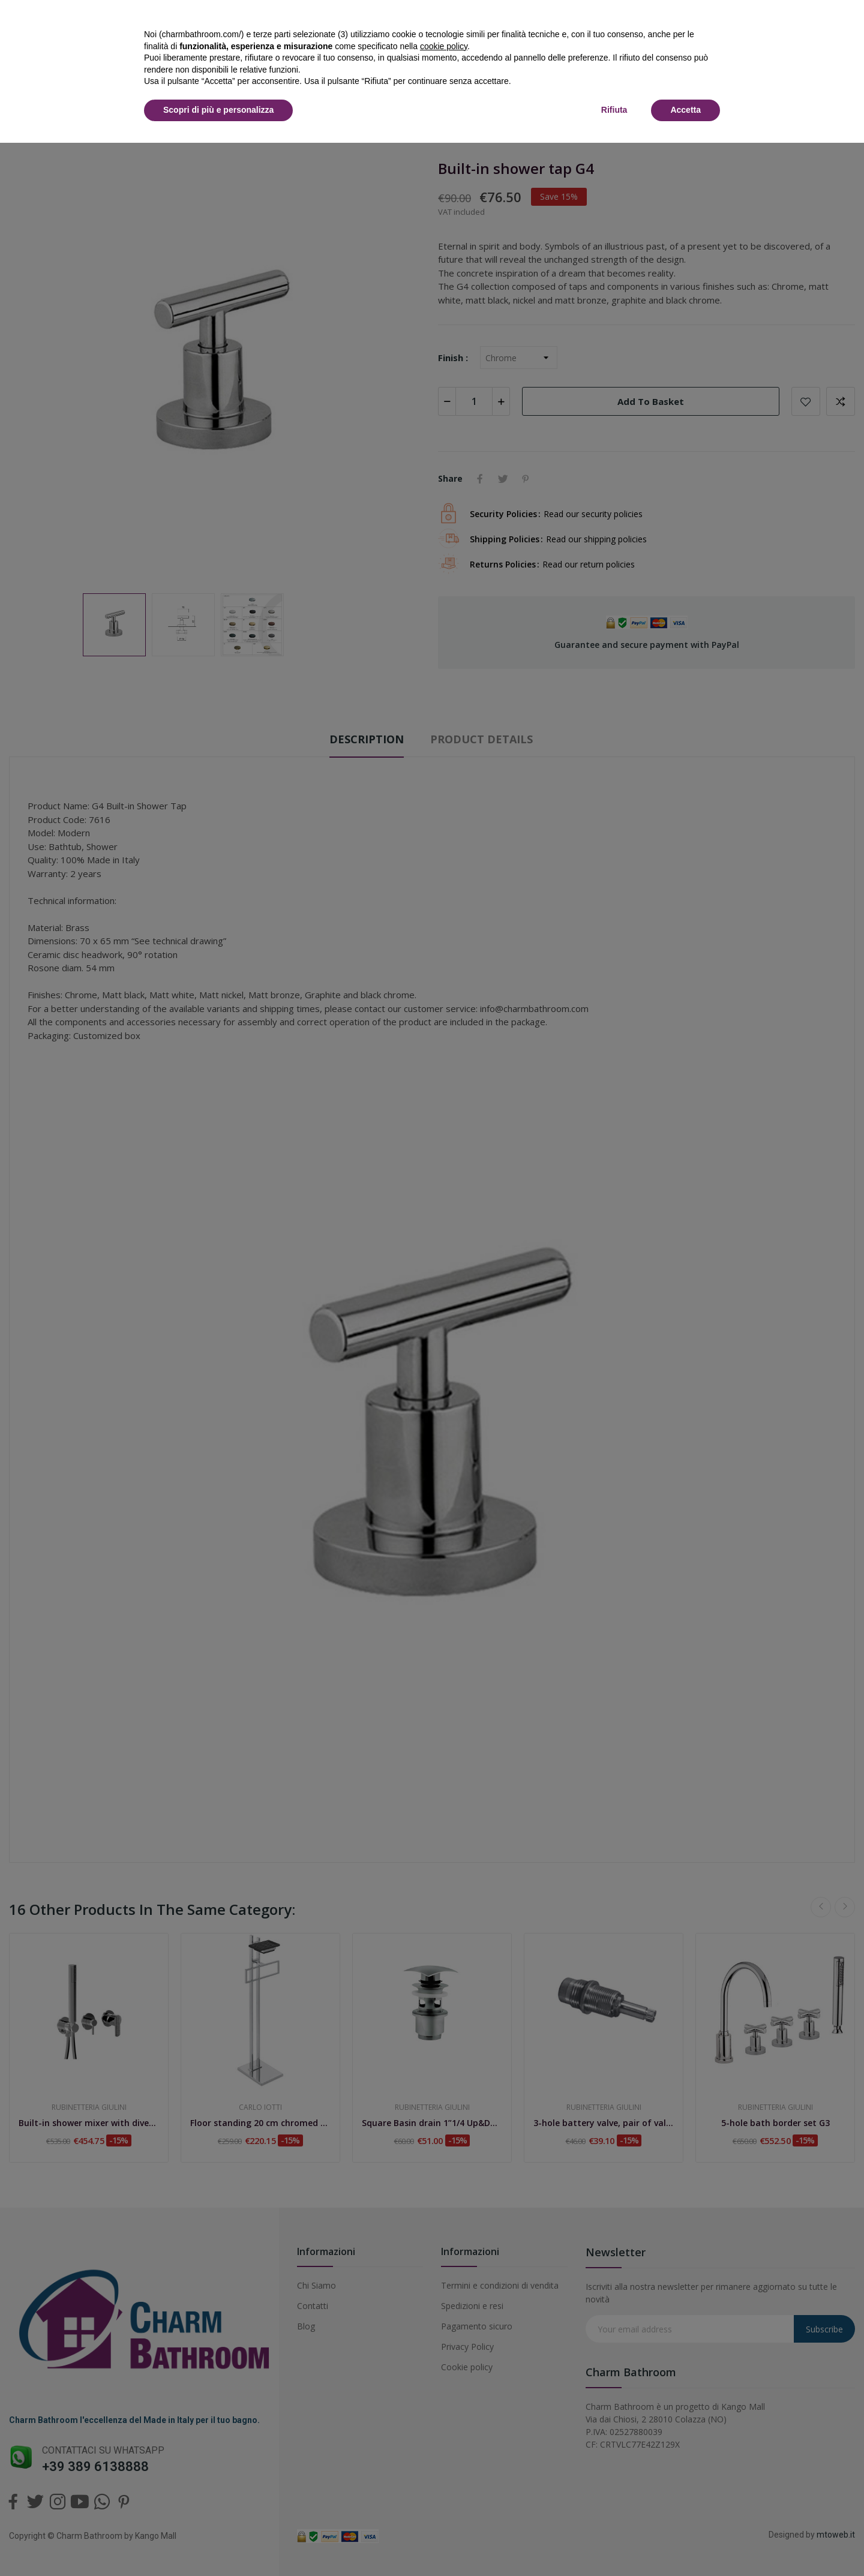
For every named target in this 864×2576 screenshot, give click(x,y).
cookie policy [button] (443, 46)
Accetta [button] (685, 110)
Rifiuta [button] (614, 110)
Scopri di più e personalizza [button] (218, 110)
